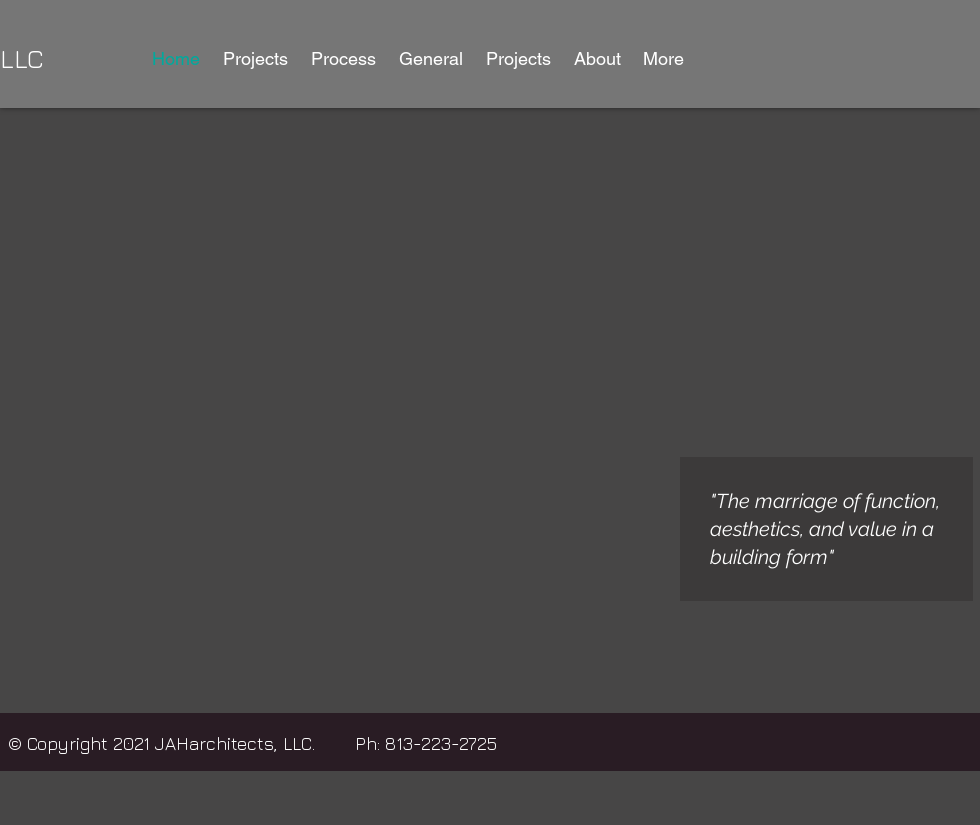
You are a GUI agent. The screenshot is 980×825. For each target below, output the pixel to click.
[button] (255, 59)
